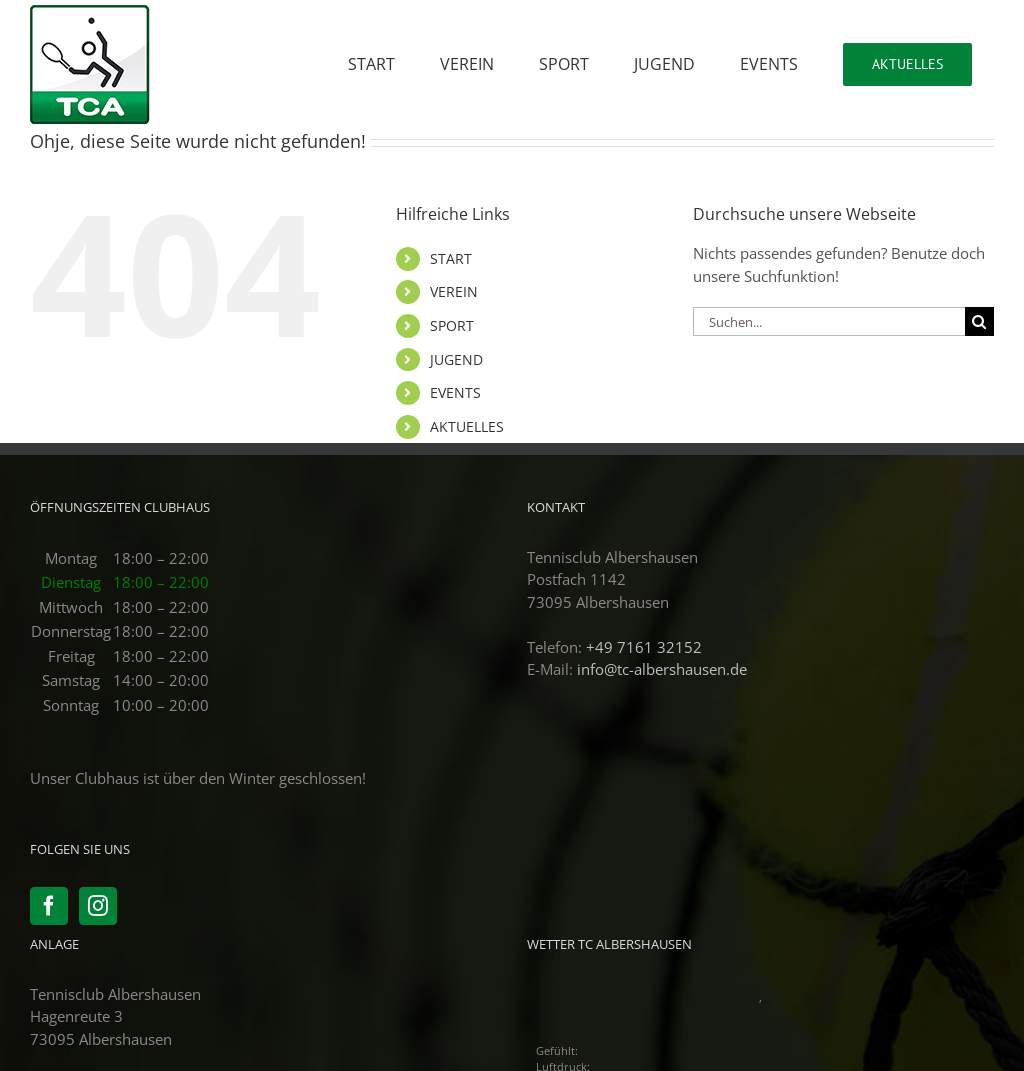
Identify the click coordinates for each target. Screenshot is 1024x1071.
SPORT (452, 325)
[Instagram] (98, 906)
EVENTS (455, 392)
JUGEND (456, 359)
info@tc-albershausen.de (662, 669)
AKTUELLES (467, 426)
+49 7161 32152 (644, 647)
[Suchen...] (829, 321)
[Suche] (979, 321)
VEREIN (454, 291)
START (451, 258)
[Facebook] (49, 906)
